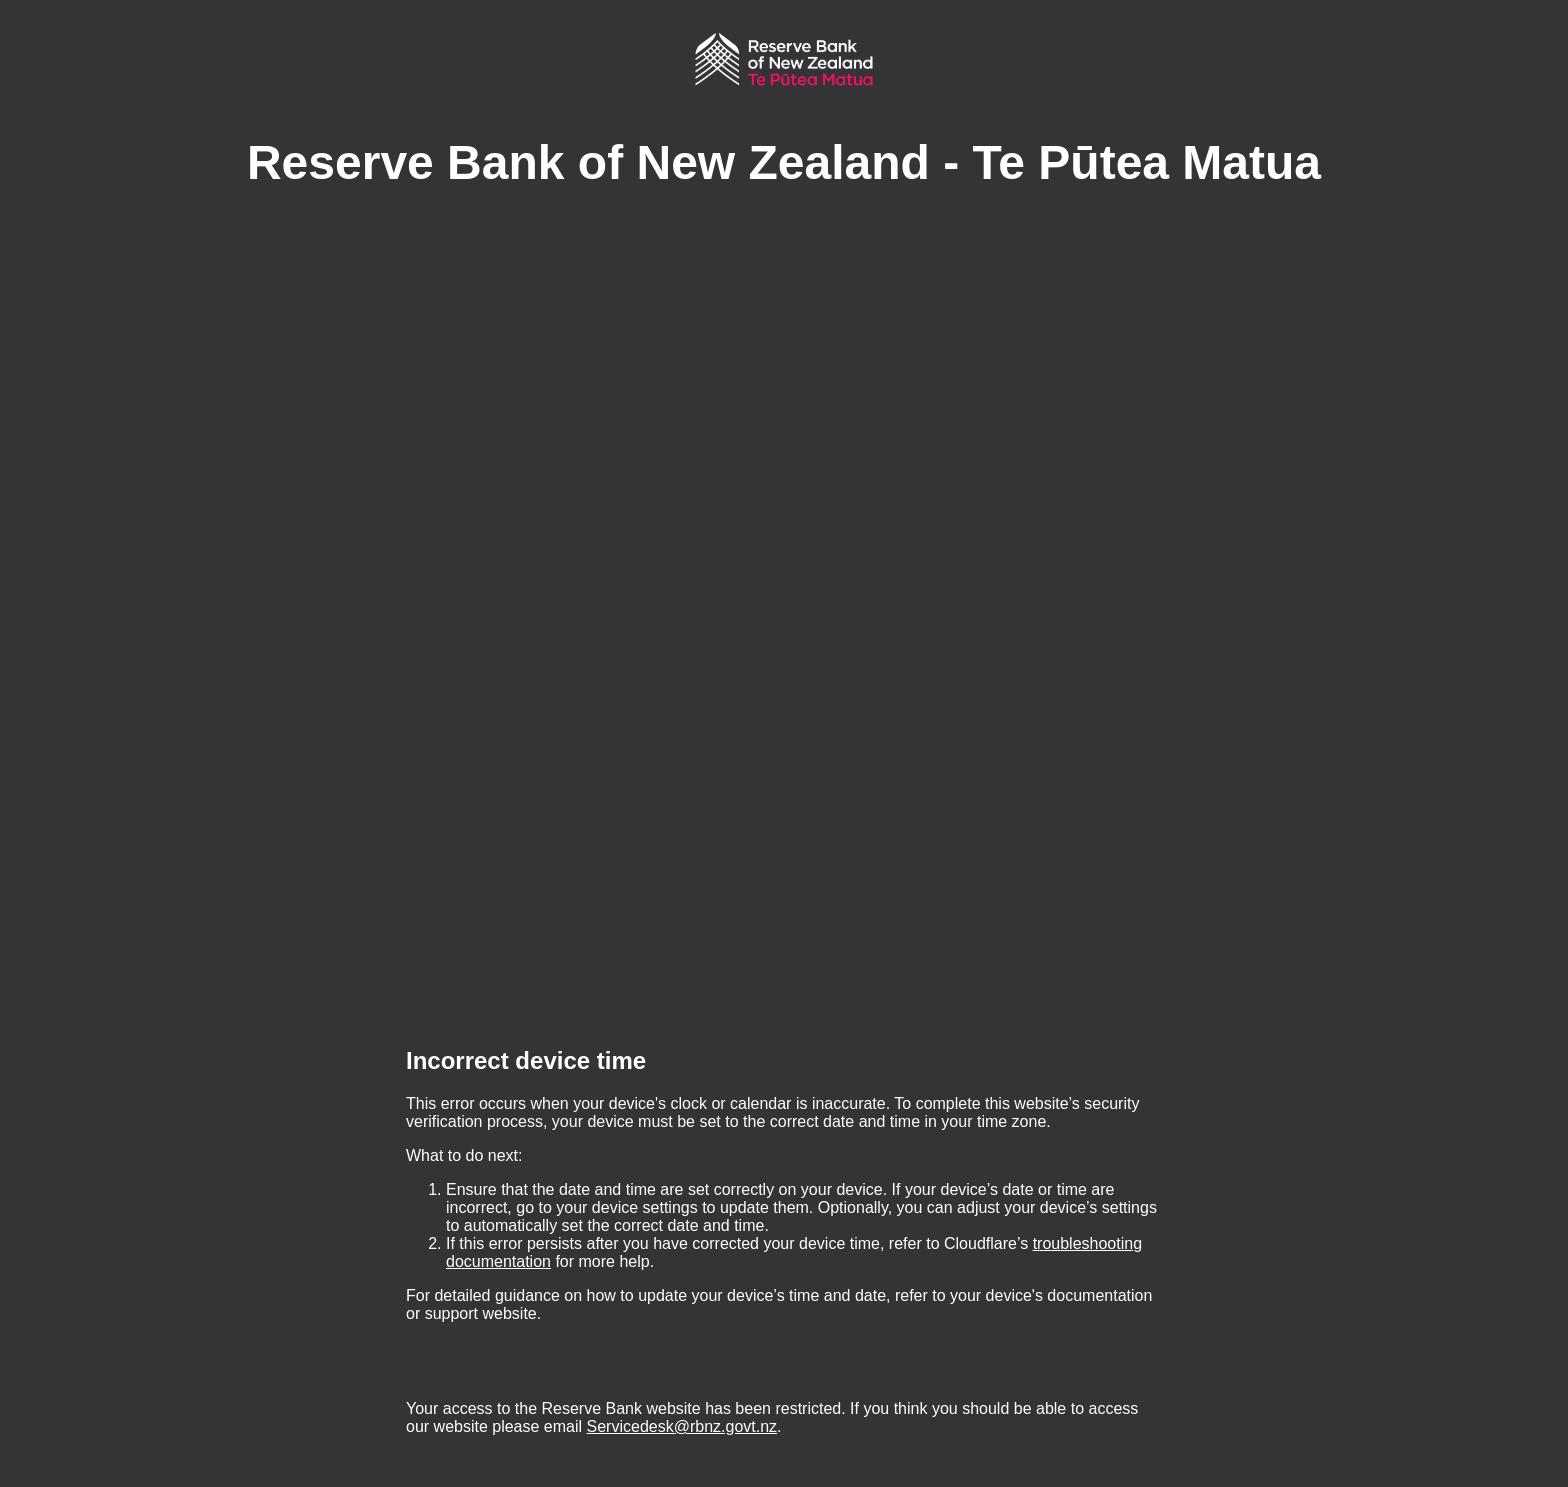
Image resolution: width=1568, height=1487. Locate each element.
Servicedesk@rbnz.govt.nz (682, 1426)
